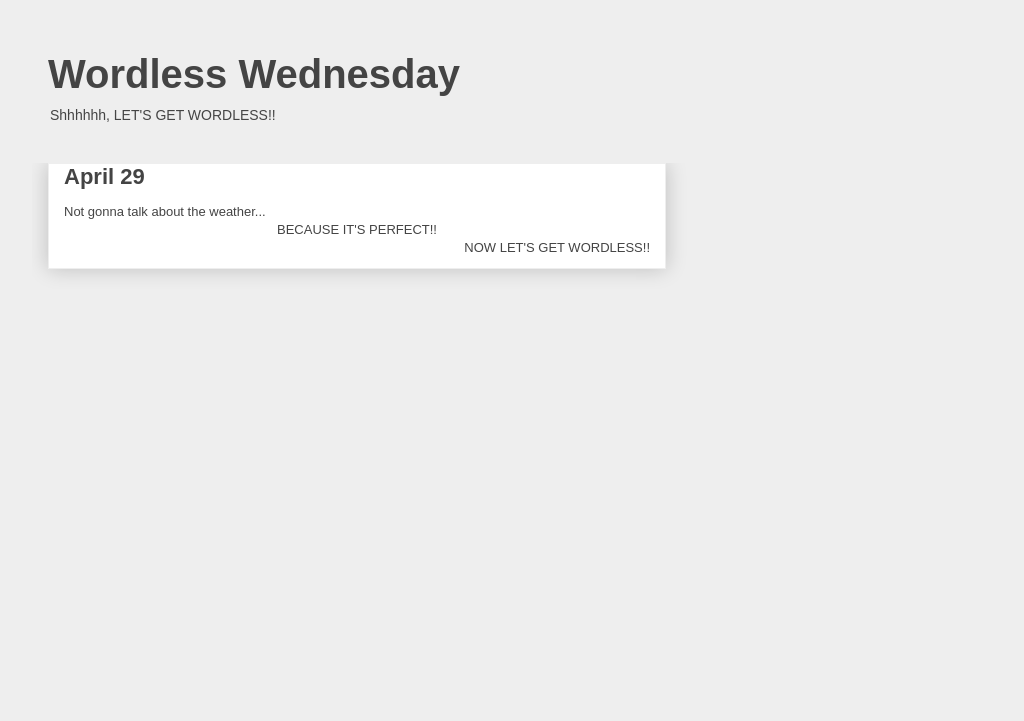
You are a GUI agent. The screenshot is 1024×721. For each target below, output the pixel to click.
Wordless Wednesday (254, 74)
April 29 (104, 176)
